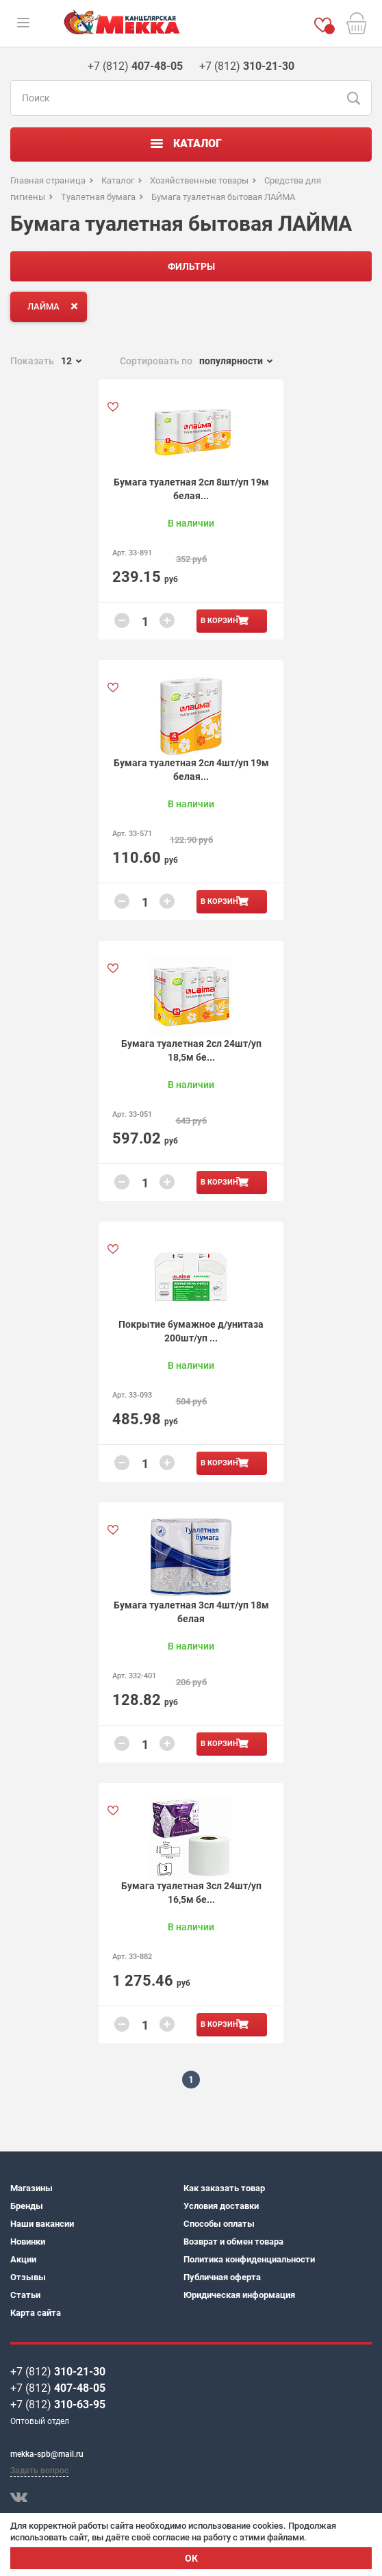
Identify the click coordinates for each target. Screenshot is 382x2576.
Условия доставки (221, 2206)
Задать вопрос (39, 2470)
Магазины (31, 2188)
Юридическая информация (239, 2295)
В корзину (222, 620)
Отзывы (28, 2277)
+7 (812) (57, 2371)
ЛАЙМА (55, 306)
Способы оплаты (219, 2224)
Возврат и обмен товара (233, 2241)
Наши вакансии (42, 2224)
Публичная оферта (222, 2277)
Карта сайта (35, 2313)
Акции (23, 2259)
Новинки (27, 2241)
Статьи (25, 2295)
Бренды (26, 2206)
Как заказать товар (224, 2188)
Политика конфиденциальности (249, 2259)
